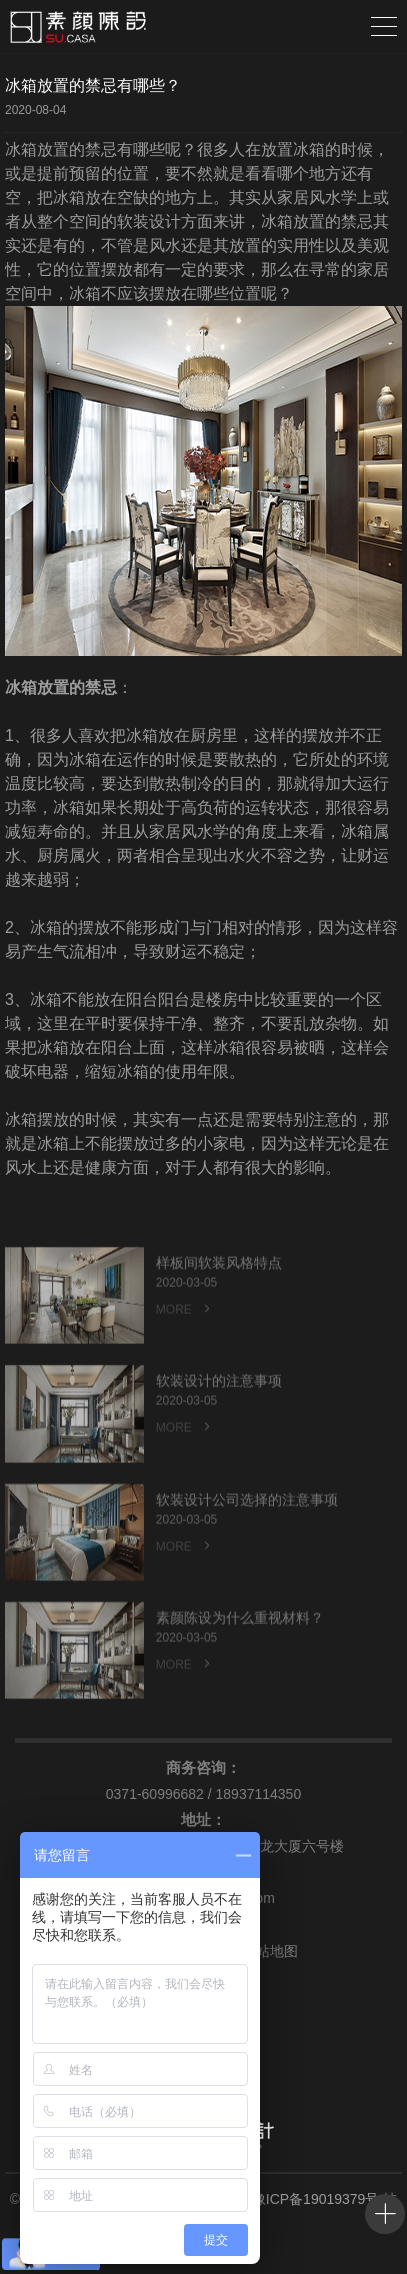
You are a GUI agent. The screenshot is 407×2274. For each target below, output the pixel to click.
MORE (185, 1330)
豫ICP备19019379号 (316, 2199)
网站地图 (262, 1951)
